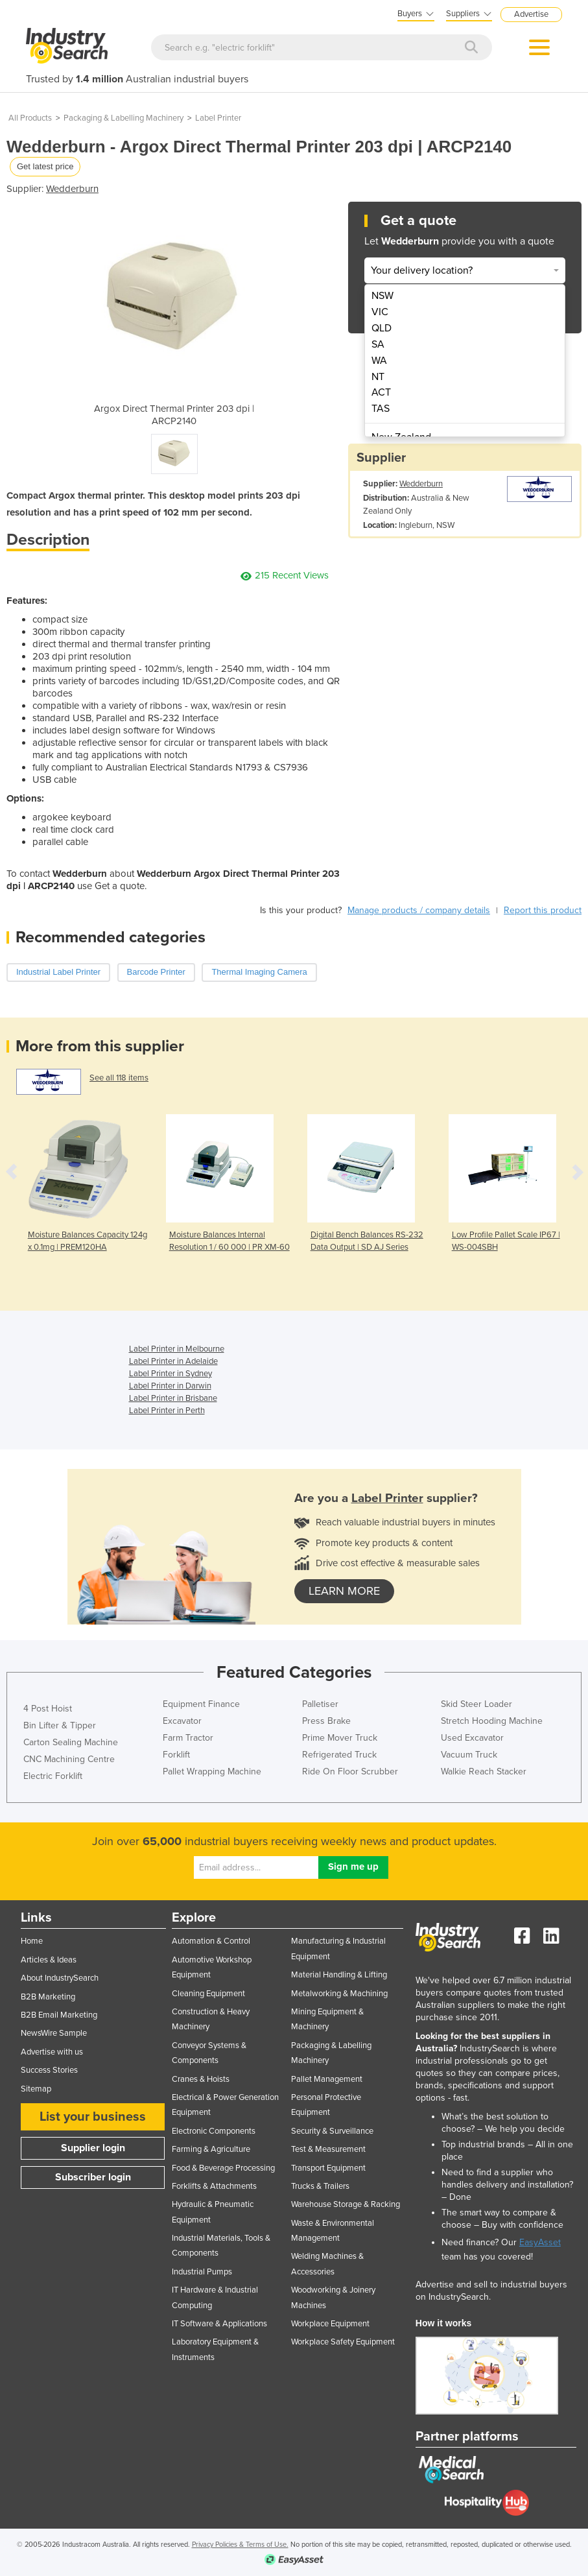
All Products (30, 118)
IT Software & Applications (219, 2324)
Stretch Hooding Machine (492, 1720)
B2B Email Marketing (59, 2015)
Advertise (531, 14)
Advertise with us (52, 2052)
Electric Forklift (52, 1776)
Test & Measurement (328, 2149)
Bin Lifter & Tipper (59, 1725)
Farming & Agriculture (211, 2149)
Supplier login (93, 2147)
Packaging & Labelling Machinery (123, 118)
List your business (93, 2117)
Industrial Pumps (202, 2272)
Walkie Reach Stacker (483, 1771)
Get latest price (45, 166)
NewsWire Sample (54, 2033)
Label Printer (218, 118)
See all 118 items (118, 1078)
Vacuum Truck (469, 1754)
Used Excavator (472, 1737)
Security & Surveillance (332, 2131)
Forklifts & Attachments (214, 2186)
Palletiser (320, 1704)
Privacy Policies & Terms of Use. (240, 2544)
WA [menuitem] (379, 360)
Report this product (543, 910)
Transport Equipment (328, 2168)
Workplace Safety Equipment (343, 2342)
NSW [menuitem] (382, 295)
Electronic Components (213, 2131)
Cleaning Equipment (208, 1993)
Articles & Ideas (48, 1960)
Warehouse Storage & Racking (345, 2204)
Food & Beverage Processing (223, 2168)
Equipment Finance (201, 1704)
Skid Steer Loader (476, 1704)
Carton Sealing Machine (70, 1742)
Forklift (176, 1754)
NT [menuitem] (377, 376)
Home (32, 1941)
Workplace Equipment (330, 2324)
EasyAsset (540, 2242)
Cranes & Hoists (200, 2079)
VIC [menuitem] (379, 311)
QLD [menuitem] (381, 328)
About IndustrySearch (60, 1978)
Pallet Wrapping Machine (212, 1771)
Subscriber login (93, 2177)
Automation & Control (211, 1941)
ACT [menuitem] (381, 392)
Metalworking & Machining (339, 1993)
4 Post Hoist (47, 1708)
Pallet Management (326, 2079)
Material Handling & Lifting (339, 1975)
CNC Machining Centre (69, 1759)
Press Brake (326, 1720)
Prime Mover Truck (339, 1737)
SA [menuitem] (377, 344)
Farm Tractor (188, 1737)
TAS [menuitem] (380, 408)
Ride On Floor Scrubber (350, 1771)
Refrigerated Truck (339, 1754)
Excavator (182, 1720)
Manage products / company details (418, 910)
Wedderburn (72, 189)
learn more (344, 1591)
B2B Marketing (48, 1997)
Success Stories (49, 2070)
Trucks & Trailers (320, 2186)
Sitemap (36, 2089)
